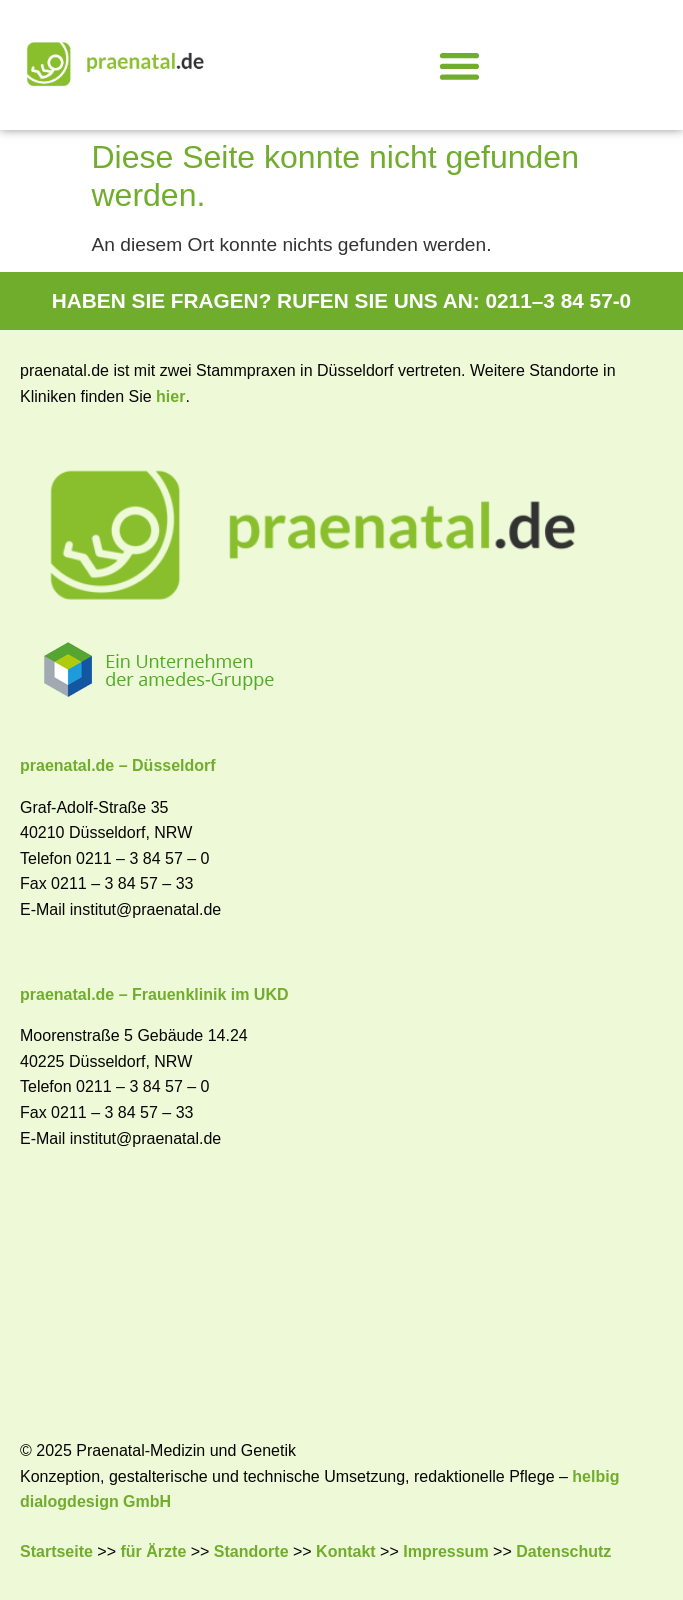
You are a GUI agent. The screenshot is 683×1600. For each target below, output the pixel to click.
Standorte (251, 1551)
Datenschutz (563, 1551)
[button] (459, 65)
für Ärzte (154, 1551)
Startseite (56, 1551)
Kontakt (346, 1551)
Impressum (445, 1551)
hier (170, 396)
